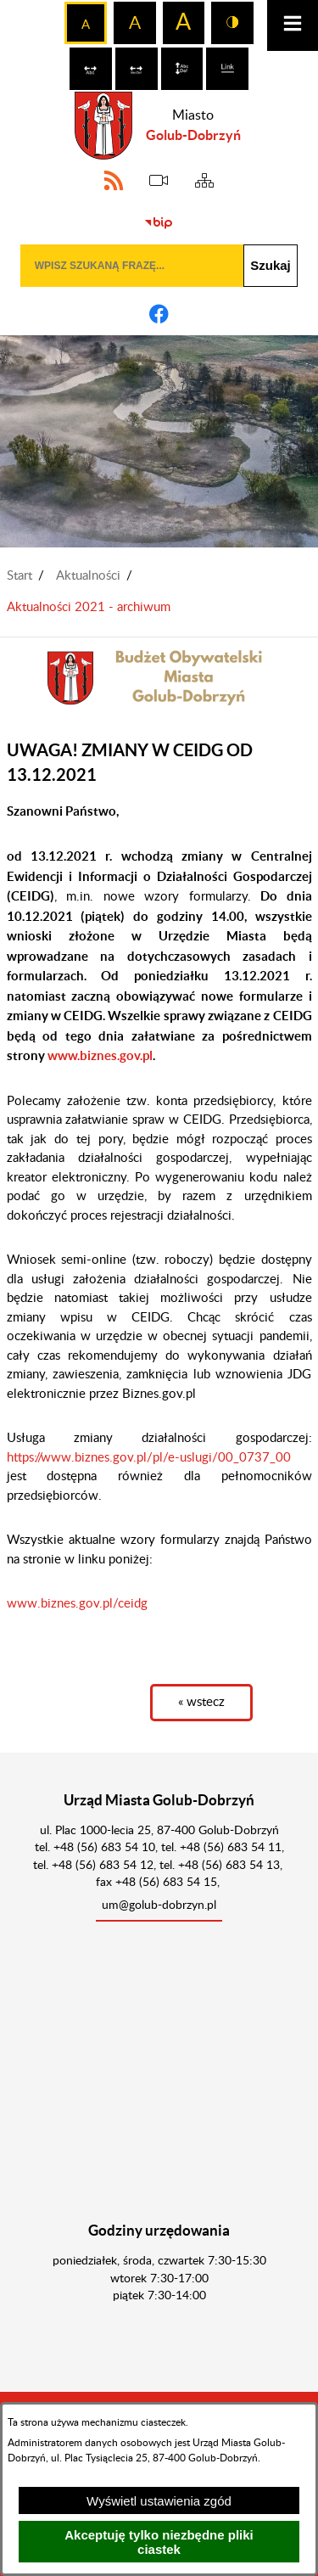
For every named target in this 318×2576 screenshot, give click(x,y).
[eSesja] (159, 181)
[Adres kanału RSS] (113, 181)
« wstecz (201, 1702)
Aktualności (88, 576)
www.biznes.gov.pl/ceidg (77, 1603)
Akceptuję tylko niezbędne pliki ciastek (159, 2542)
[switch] (91, 69)
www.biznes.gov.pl (100, 1055)
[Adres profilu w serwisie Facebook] (159, 314)
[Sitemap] (204, 181)
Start (19, 576)
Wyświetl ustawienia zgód (159, 2501)
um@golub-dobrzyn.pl (159, 1905)
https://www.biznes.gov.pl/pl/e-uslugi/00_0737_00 (149, 1457)
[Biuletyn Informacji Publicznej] (159, 223)
